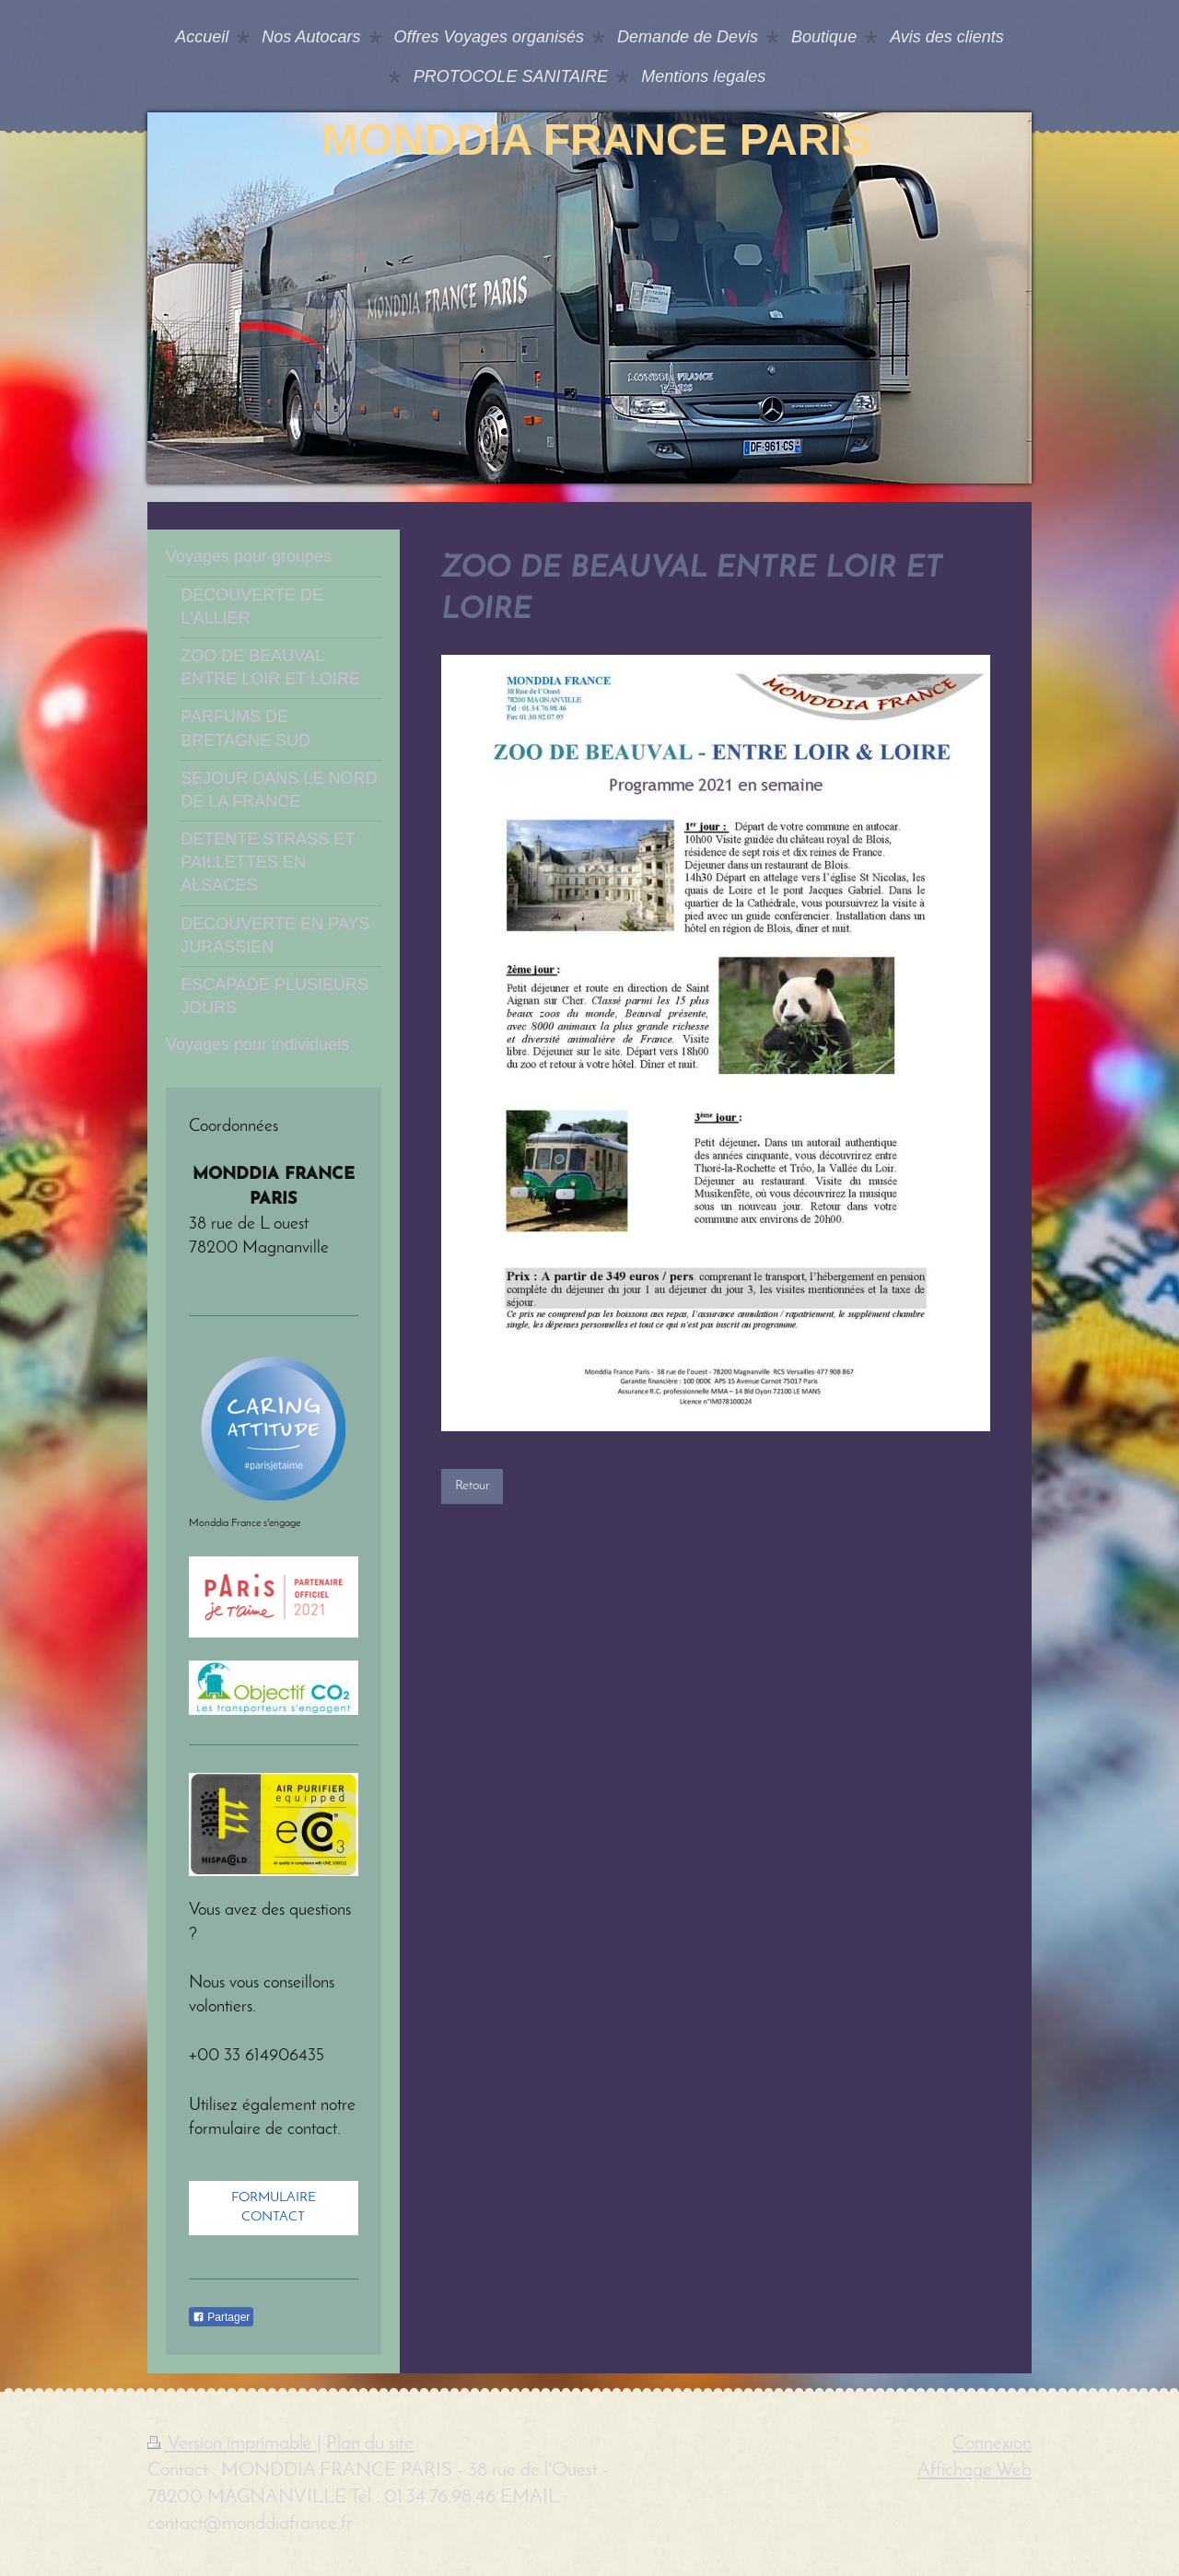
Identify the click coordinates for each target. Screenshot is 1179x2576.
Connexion (992, 2444)
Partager (221, 2317)
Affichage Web (974, 2470)
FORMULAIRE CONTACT (273, 2207)
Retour (472, 1485)
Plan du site (370, 2444)
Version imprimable (232, 2444)
